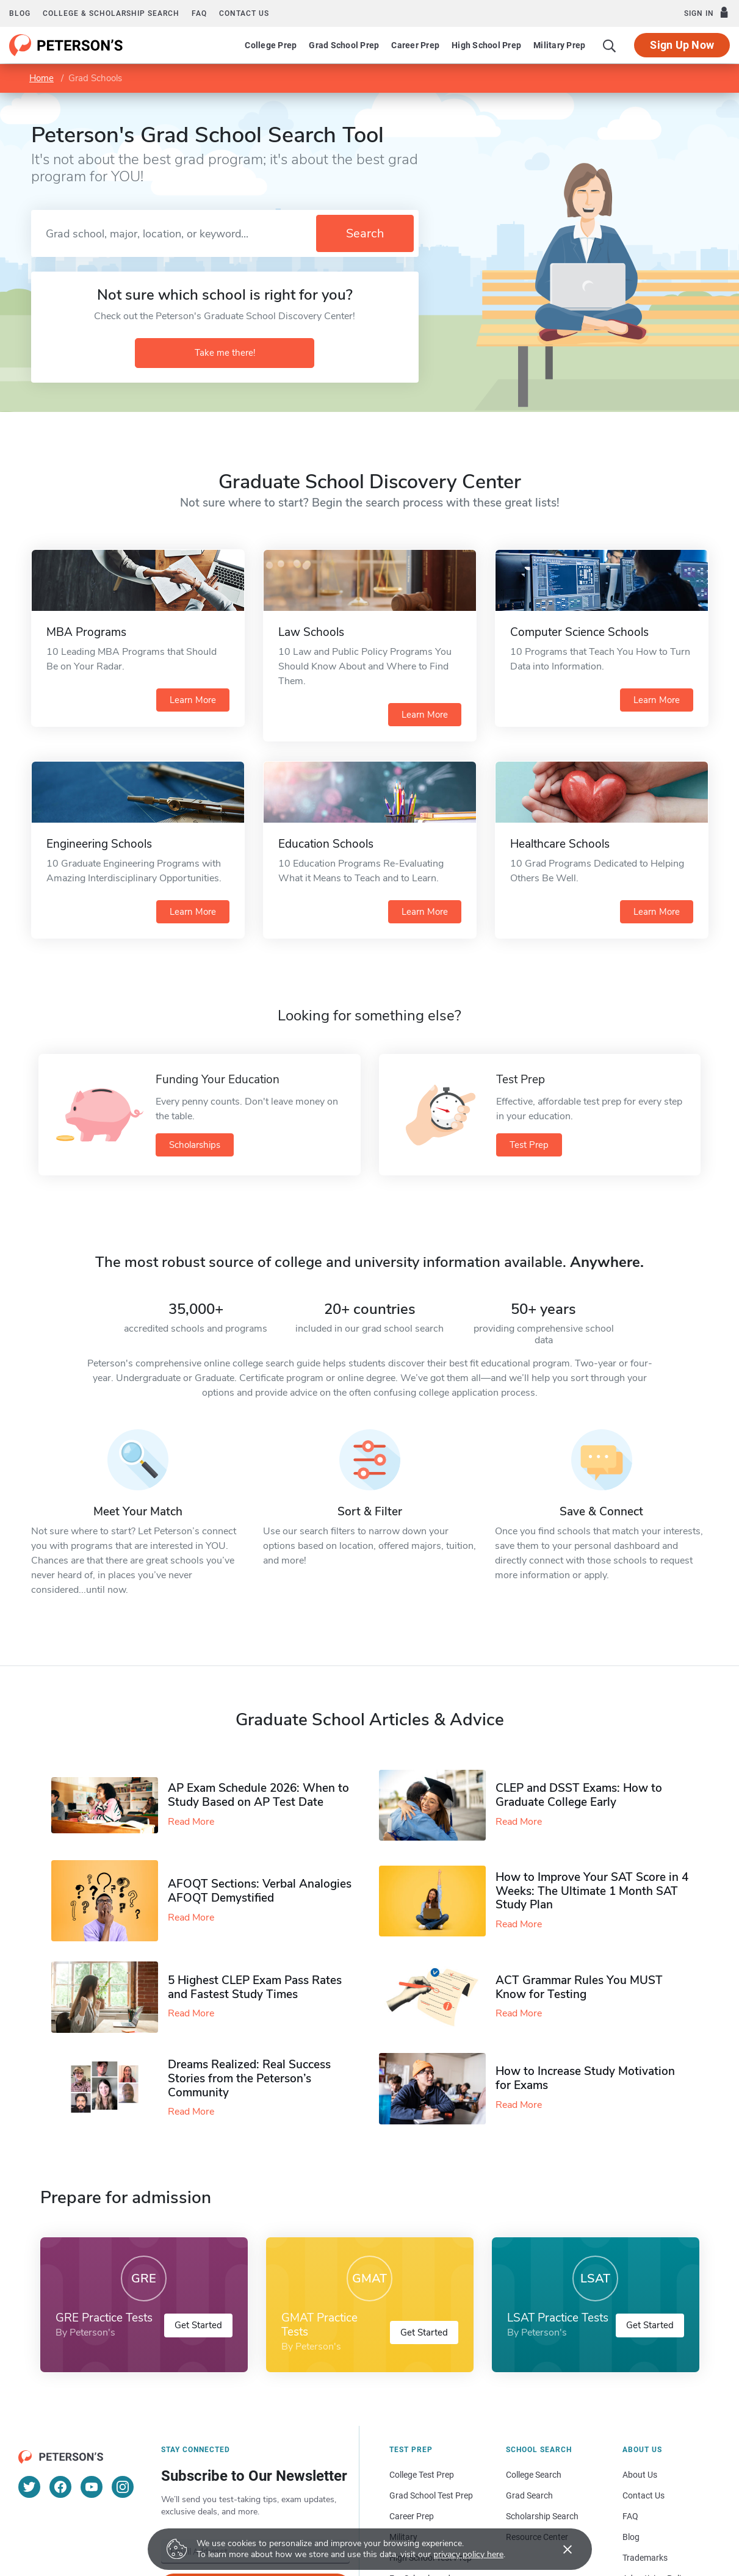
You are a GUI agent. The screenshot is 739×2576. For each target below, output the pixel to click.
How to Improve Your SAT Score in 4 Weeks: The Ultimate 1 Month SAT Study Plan (592, 1891)
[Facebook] (60, 2487)
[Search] (609, 45)
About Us (639, 2475)
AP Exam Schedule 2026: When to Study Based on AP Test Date (258, 1795)
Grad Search (529, 2495)
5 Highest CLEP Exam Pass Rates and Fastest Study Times (255, 1987)
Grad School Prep (344, 45)
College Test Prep (421, 2475)
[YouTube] (92, 2487)
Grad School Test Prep (431, 2495)
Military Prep (559, 45)
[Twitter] (29, 2487)
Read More (191, 1821)
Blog (20, 13)
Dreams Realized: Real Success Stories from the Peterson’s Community (249, 2079)
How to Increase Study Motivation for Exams (585, 2078)
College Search (533, 2475)
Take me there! (225, 353)
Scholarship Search (542, 2516)
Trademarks (645, 2558)
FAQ (199, 13)
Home (41, 78)
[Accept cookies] (559, 2549)
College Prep (271, 45)
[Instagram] (123, 2487)
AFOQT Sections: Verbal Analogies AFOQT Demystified (259, 1891)
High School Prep (486, 45)
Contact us (244, 13)
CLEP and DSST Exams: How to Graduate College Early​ (579, 1795)
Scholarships (194, 1145)
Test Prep (529, 1145)
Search (365, 233)
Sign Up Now (682, 44)
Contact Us (643, 2495)
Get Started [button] (198, 2325)
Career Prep (415, 45)
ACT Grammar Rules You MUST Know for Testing (579, 1987)
